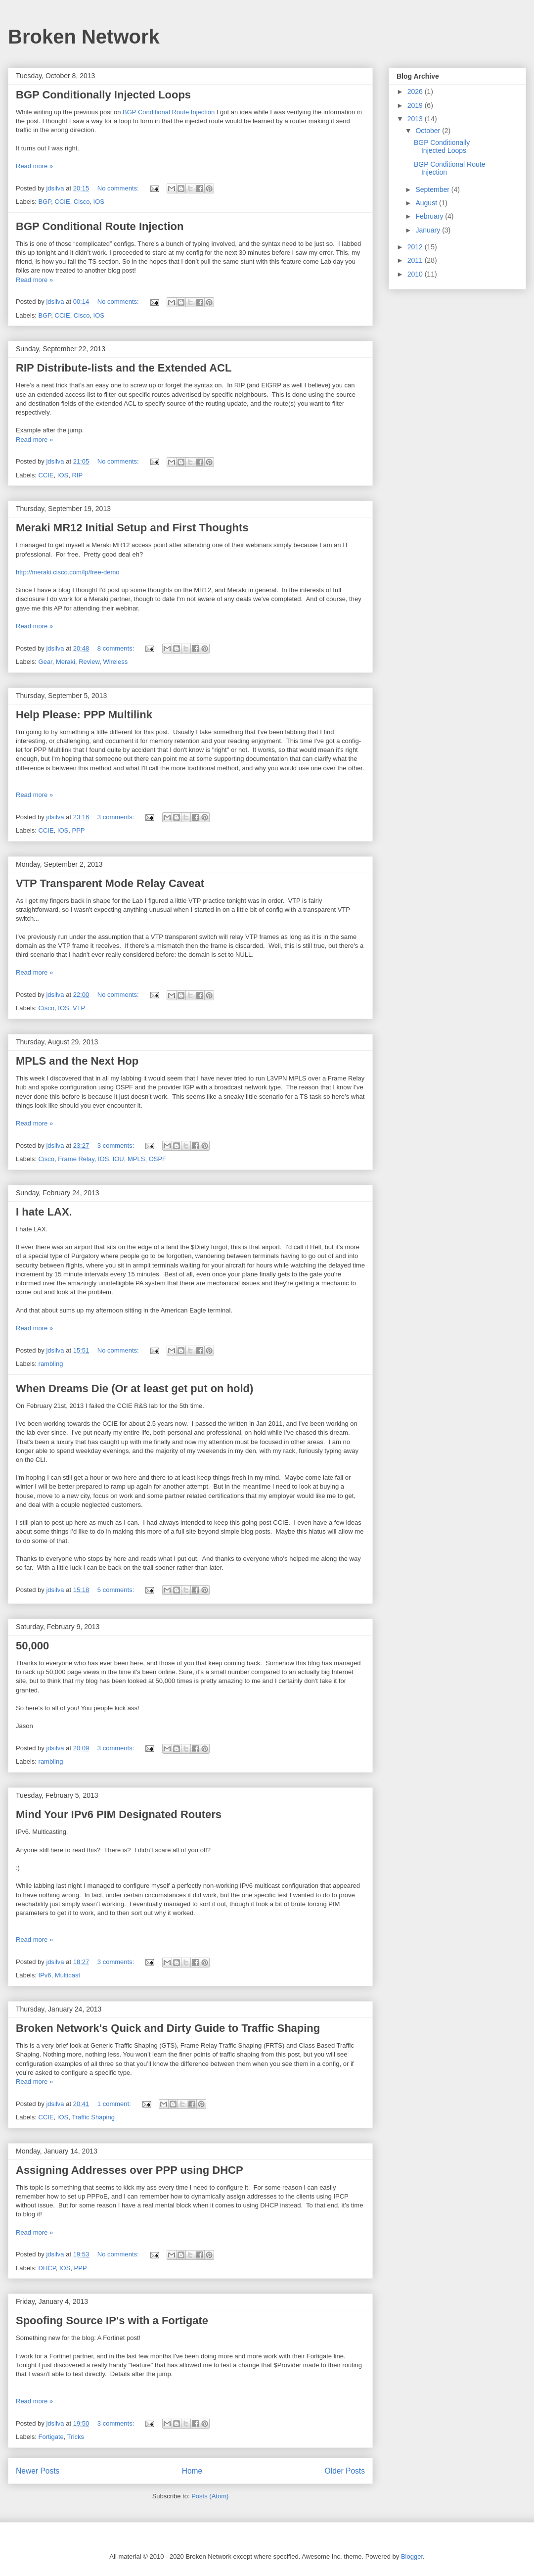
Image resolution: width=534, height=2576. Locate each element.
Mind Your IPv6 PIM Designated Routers (119, 1814)
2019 (416, 105)
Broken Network (84, 36)
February (430, 216)
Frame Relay (76, 1159)
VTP (79, 1008)
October (428, 131)
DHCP (47, 2268)
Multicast (67, 1975)
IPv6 (45, 1975)
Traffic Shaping (93, 2117)
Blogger (412, 2556)
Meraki (65, 661)
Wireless (115, 661)
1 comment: (115, 2104)
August (427, 203)
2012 (416, 247)
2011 (416, 260)
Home (192, 2471)
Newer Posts (37, 2471)
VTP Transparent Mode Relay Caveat (110, 883)
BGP (45, 201)
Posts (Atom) (209, 2496)
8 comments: (116, 648)
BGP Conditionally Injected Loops (103, 95)
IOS (98, 201)
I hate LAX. (44, 1212)
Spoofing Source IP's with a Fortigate (112, 2320)
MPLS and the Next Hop (77, 1061)
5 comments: (116, 1589)
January (428, 230)
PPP (78, 830)
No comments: (118, 188)
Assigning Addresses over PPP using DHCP (129, 2170)
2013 (416, 119)
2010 (416, 274)
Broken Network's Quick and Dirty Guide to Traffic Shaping (168, 2028)
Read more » (34, 166)
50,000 (32, 1645)
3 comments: (116, 817)
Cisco (82, 201)
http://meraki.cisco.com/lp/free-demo (68, 572)
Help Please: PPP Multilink (84, 714)
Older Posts (345, 2471)
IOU (118, 1159)
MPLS (136, 1159)
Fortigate (51, 2436)
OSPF (157, 1159)
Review (89, 661)
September (433, 189)
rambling (51, 1363)
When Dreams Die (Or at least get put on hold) (134, 1388)
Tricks (75, 2436)
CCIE (62, 201)
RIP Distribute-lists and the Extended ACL (123, 368)
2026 (416, 91)
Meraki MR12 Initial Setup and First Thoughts (132, 527)
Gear (45, 661)
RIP (77, 475)
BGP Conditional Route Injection (169, 112)
